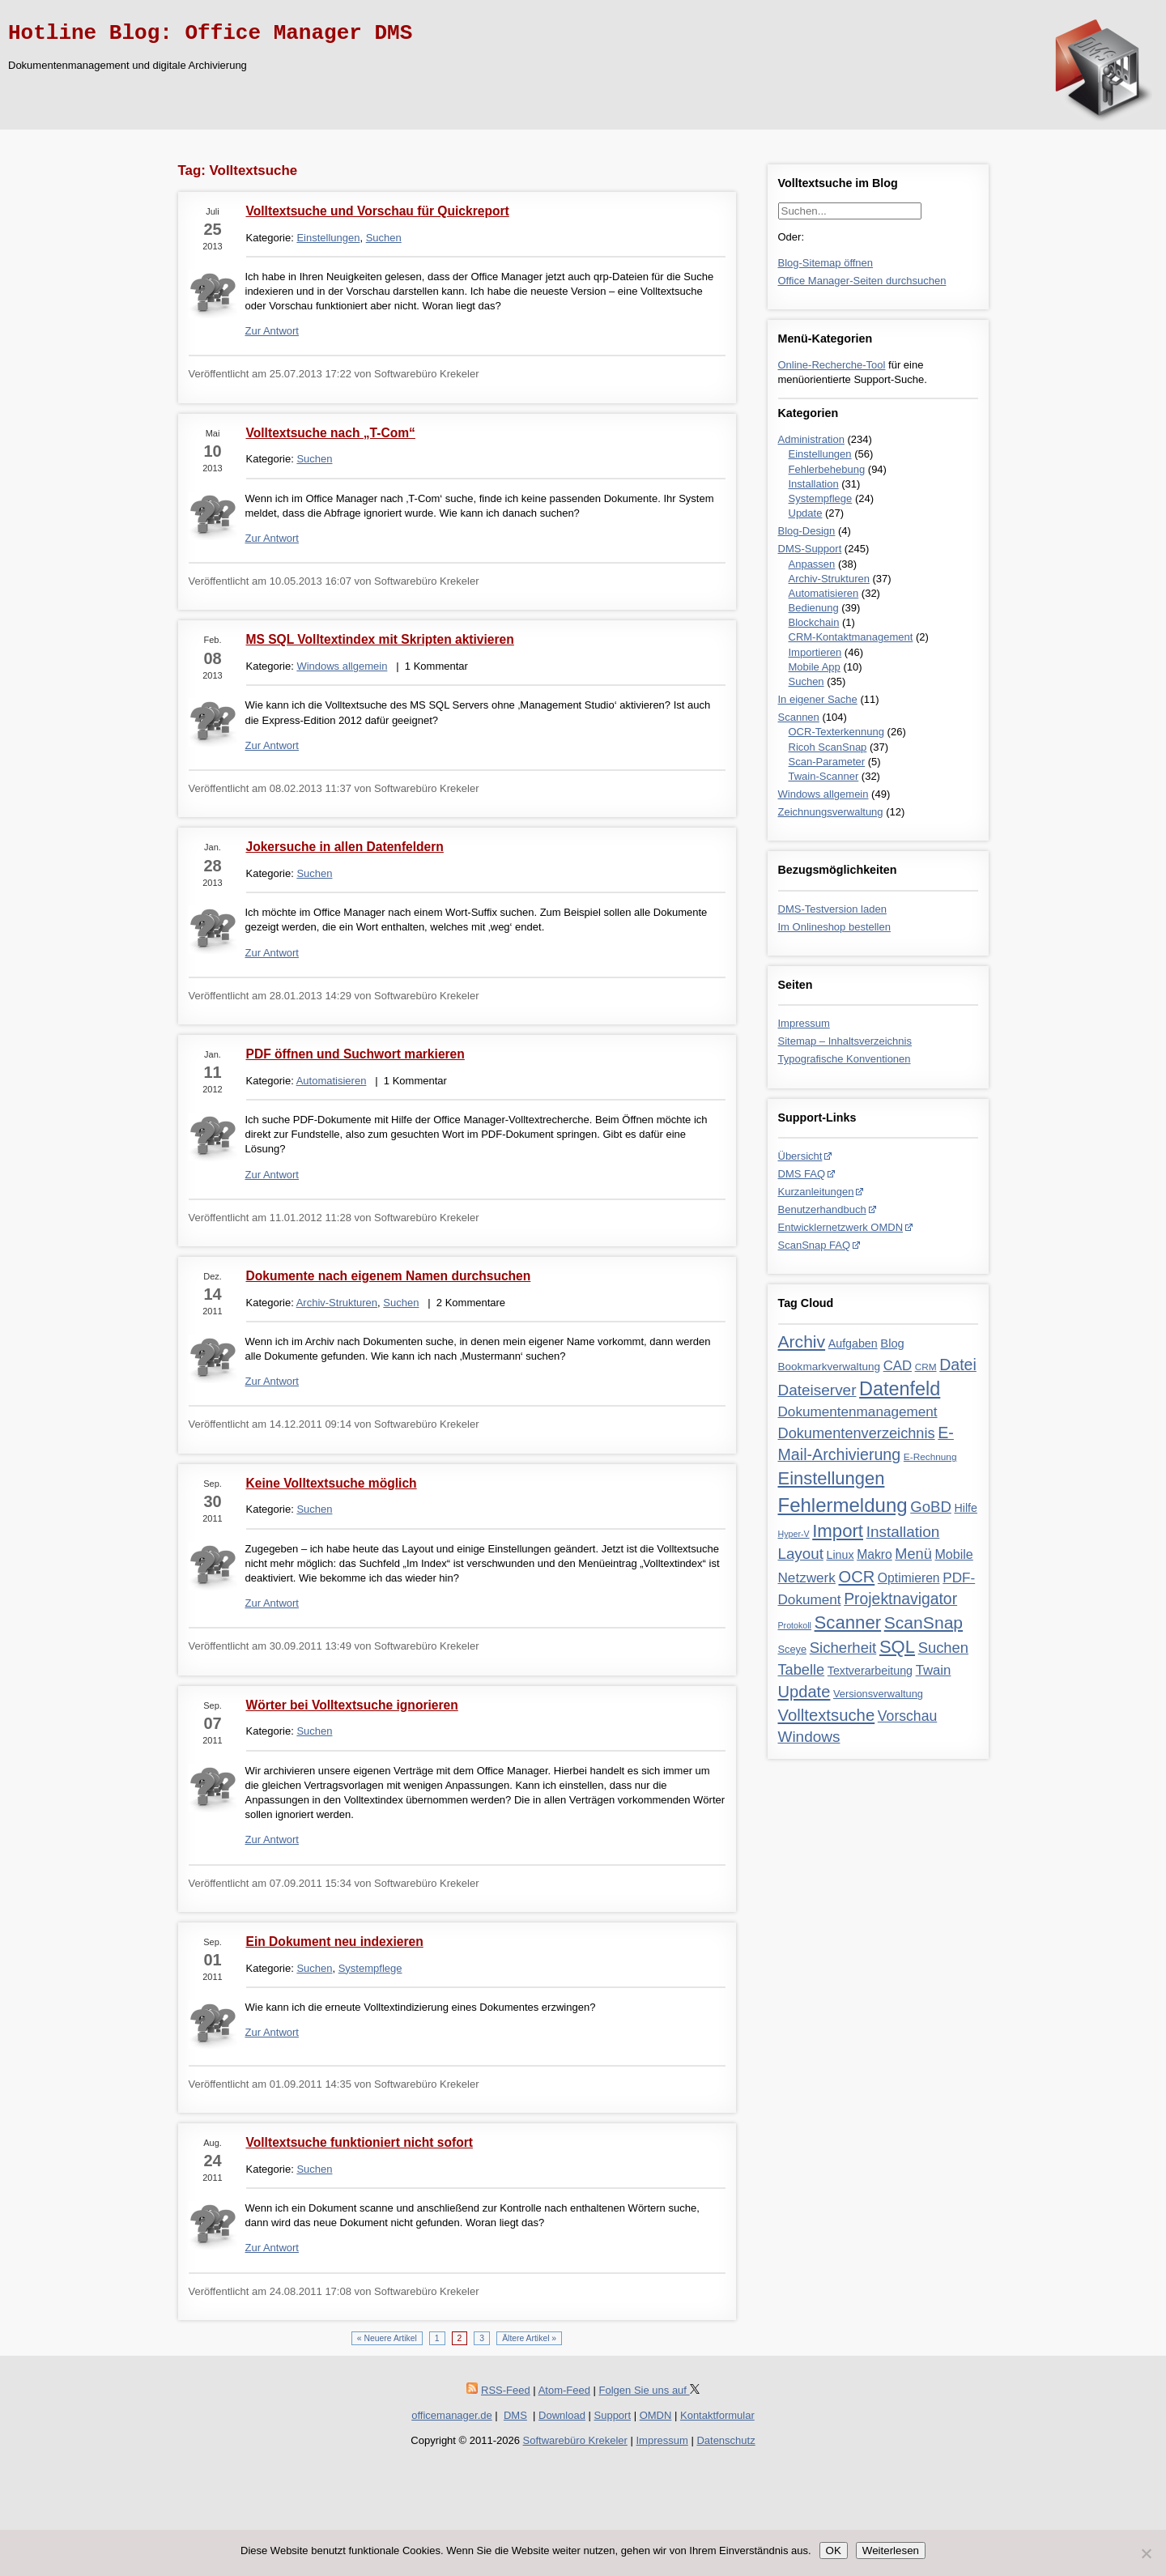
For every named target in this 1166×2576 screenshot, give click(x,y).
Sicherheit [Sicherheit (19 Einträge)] (843, 1647)
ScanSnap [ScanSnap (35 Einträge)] (923, 1622)
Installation (814, 484)
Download (561, 2415)
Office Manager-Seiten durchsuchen (862, 281)
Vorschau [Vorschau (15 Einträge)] (907, 1716)
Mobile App (814, 667)
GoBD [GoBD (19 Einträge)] (930, 1506)
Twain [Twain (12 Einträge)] (933, 1670)
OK (833, 2550)
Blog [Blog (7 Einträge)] (892, 1343)
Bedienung (814, 608)
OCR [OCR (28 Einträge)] (857, 1577)
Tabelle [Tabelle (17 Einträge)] (801, 1670)
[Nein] (1146, 2553)
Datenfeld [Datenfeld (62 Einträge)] (899, 1388)
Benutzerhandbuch (822, 1209)
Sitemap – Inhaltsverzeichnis (845, 1041)
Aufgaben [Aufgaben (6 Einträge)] (853, 1343)
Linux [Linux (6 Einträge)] (839, 1554)
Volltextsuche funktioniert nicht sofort (359, 2142)
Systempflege (821, 498)
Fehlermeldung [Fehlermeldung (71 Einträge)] (843, 1505)
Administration (811, 439)
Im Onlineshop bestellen (834, 927)
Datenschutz (725, 2440)
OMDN (656, 2415)
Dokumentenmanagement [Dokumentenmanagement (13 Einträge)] (858, 1411)
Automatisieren (824, 593)
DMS (515, 2415)
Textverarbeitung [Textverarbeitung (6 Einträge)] (870, 1670)
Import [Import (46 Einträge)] (837, 1531)
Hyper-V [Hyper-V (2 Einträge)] (794, 1534)
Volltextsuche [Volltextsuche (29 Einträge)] (826, 1715)
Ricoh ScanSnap (828, 747)
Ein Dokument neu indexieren (334, 1941)
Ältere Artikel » (529, 2338)
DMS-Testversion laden (832, 909)
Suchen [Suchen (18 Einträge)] (943, 1647)
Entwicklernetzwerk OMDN (841, 1227)
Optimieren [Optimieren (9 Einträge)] (909, 1578)
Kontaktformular (717, 2415)
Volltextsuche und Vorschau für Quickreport (377, 211)
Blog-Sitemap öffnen (826, 263)
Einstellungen (820, 454)
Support (613, 2415)
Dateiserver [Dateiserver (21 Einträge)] (817, 1390)
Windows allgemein (823, 794)
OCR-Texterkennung (837, 732)
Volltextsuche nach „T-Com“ (330, 433)
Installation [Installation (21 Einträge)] (903, 1531)
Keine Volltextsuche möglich (331, 1483)
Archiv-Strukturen (829, 579)
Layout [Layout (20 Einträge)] (800, 1553)
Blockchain (814, 622)
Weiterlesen (890, 2550)
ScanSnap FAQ (814, 1245)
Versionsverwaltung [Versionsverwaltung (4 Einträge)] (878, 1694)
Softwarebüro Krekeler (575, 2440)
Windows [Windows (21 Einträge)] (809, 1736)
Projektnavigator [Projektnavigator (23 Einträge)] (900, 1598)
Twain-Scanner (824, 776)
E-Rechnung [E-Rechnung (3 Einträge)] (930, 1457)
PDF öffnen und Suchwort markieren (355, 1054)
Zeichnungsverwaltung (830, 812)
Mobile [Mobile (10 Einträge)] (953, 1554)
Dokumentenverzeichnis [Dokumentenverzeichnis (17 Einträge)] (856, 1433)
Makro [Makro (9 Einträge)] (874, 1554)
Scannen (798, 717)
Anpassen (812, 564)
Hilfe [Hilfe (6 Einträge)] (965, 1507)
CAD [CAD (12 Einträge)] (897, 1365)
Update (806, 513)
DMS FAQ (802, 1174)
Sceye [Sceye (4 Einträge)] (792, 1649)
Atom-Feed (564, 2390)
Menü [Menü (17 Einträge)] (913, 1554)
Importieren (815, 652)
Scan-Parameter (827, 762)
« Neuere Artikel (387, 2338)
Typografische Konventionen (844, 1059)
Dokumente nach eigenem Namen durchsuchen (388, 1276)
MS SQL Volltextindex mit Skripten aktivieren (380, 639)
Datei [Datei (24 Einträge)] (958, 1364)
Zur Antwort (272, 331)
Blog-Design (807, 531)
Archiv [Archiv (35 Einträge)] (802, 1341)
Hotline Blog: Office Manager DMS (210, 33)
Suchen (806, 681)
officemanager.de (451, 2415)
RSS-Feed (505, 2390)
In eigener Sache (817, 699)
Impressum (804, 1023)
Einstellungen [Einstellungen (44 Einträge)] (831, 1478)
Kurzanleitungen (816, 1192)
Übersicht (800, 1156)
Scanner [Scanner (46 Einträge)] (848, 1622)
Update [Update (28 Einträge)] (804, 1692)
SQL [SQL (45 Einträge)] (897, 1647)
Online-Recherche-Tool (832, 365)
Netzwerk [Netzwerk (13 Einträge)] (807, 1577)
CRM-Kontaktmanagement (851, 637)
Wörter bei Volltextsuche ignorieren (352, 1705)
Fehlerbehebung (827, 469)
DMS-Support (810, 549)
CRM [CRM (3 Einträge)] (926, 1367)
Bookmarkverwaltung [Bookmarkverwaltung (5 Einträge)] (829, 1366)
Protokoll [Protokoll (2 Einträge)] (794, 1625)
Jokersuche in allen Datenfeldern (345, 847)
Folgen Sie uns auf (649, 2390)
